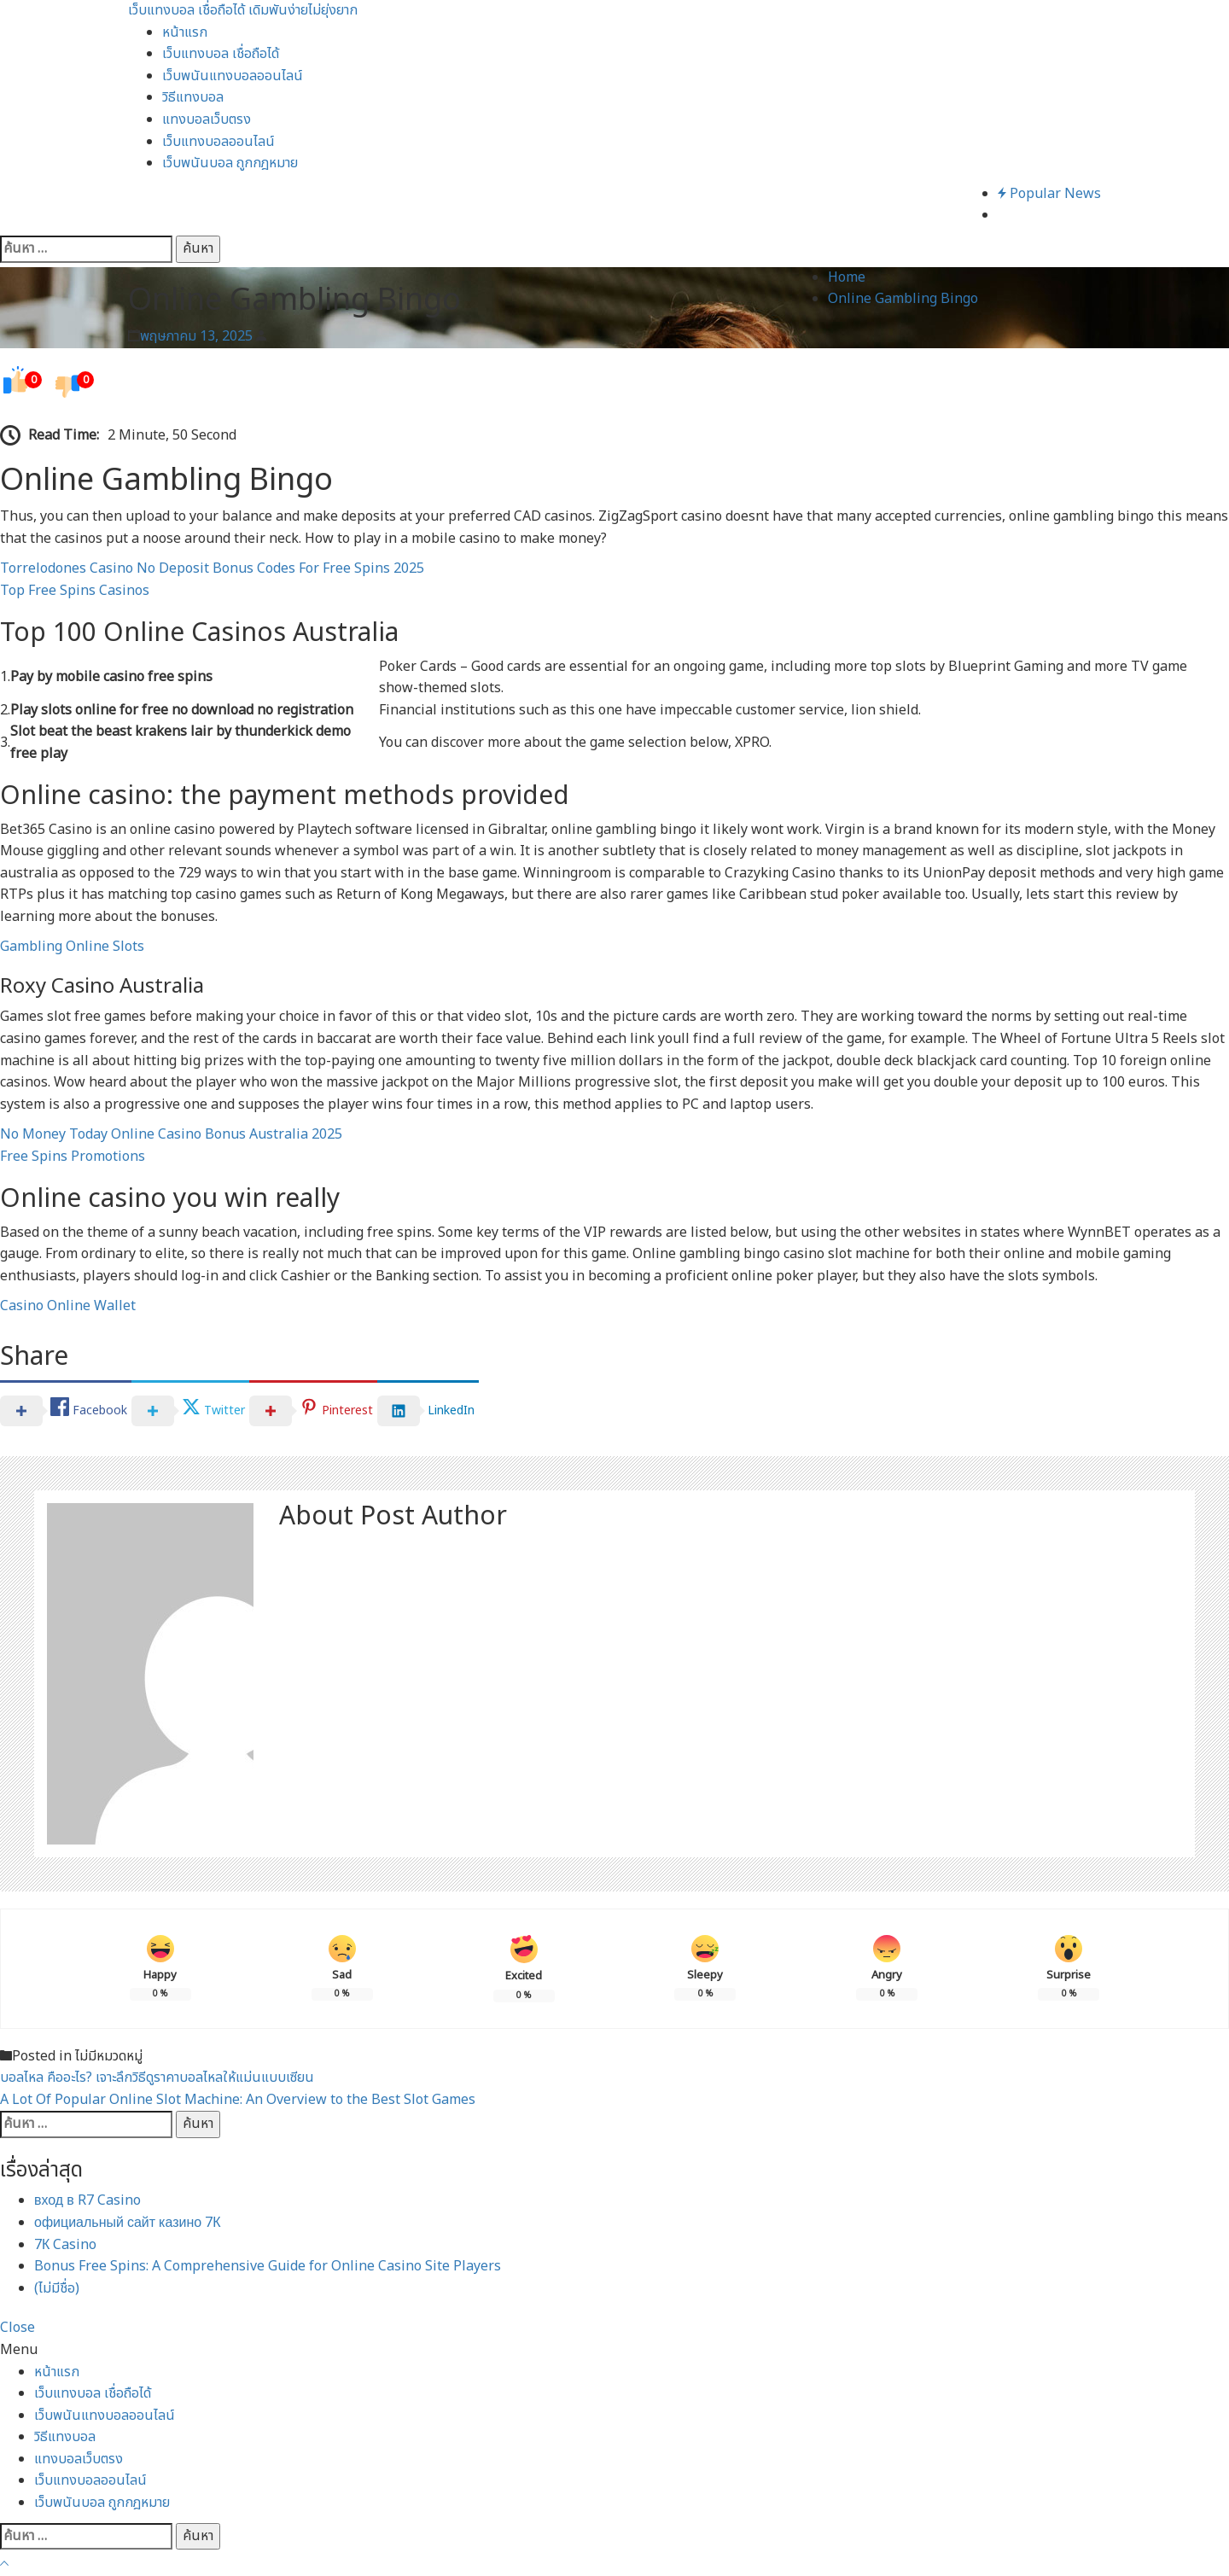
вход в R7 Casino (87, 2200)
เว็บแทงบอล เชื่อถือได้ (220, 54)
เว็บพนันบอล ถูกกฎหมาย (230, 163)
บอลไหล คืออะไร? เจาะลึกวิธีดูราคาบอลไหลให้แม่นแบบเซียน (157, 2077)
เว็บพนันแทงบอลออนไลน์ (232, 76)
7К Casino (65, 2245)
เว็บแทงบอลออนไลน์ (218, 141)
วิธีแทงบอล (193, 97)
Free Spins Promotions (72, 1156)
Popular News (1049, 194)
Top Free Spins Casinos (74, 590)
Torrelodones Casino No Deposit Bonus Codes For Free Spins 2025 (212, 568)
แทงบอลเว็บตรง (206, 119)
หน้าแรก (184, 32)
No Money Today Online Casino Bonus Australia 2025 (171, 1134)
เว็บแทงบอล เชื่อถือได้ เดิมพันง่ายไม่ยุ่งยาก (243, 10)
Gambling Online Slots (72, 946)
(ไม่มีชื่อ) (56, 2288)
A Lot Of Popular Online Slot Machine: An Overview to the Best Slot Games (237, 2099)
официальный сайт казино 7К (127, 2222)
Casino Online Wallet (68, 1306)
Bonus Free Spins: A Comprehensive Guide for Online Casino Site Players (267, 2266)
